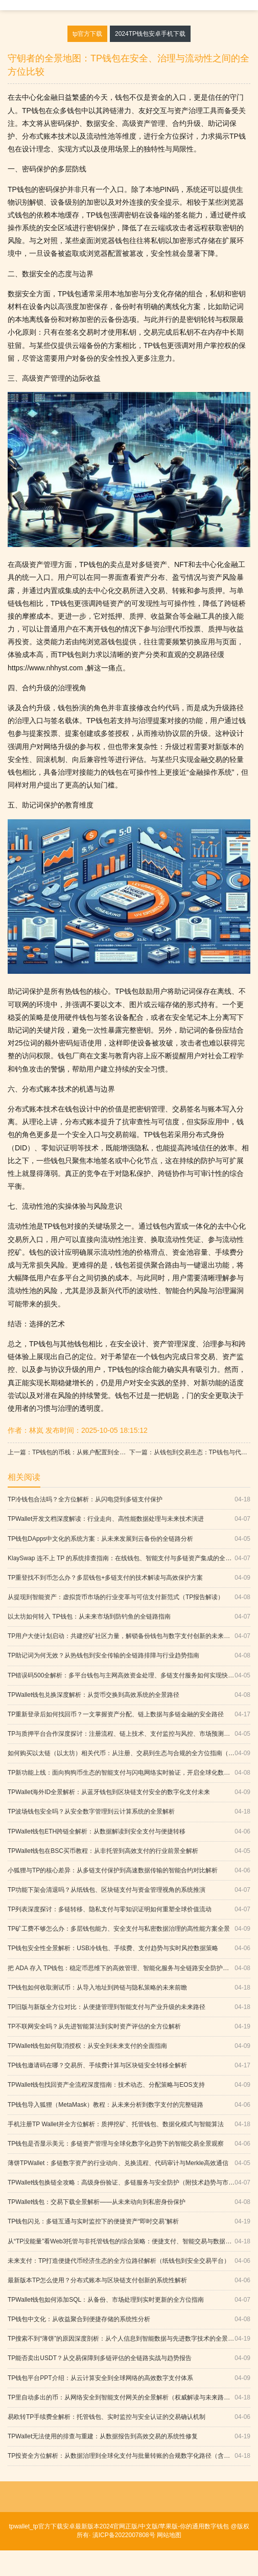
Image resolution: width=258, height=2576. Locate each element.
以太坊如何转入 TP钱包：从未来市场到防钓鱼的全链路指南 (129, 1616)
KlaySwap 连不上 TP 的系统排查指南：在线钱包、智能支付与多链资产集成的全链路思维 (129, 1558)
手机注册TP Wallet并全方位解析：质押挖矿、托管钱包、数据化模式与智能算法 (129, 2124)
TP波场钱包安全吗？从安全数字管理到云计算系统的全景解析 (129, 1811)
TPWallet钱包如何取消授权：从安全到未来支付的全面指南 (129, 2046)
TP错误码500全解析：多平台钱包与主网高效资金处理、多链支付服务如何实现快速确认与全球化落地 (129, 1675)
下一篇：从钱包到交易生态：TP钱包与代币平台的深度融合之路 (190, 1452)
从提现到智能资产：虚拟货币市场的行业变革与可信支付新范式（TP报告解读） (129, 1597)
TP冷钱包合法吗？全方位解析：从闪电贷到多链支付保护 (129, 1499)
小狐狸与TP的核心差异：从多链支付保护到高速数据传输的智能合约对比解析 (129, 1870)
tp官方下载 (87, 33)
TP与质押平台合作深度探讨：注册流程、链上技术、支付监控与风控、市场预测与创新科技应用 (129, 1734)
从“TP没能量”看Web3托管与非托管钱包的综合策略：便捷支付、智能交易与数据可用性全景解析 (129, 2241)
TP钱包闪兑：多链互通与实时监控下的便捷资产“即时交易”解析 (129, 2221)
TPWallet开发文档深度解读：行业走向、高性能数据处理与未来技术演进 (129, 1519)
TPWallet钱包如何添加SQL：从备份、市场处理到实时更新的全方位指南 (129, 2300)
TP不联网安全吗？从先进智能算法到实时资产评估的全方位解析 (129, 2026)
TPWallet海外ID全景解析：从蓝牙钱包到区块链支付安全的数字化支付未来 (129, 1792)
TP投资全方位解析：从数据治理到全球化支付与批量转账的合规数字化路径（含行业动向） (129, 2456)
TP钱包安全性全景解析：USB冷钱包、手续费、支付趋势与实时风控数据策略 (129, 1948)
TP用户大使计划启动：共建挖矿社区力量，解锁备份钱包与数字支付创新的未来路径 (129, 1636)
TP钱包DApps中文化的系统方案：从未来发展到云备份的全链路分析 (129, 1539)
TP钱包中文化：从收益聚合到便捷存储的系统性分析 (129, 2319)
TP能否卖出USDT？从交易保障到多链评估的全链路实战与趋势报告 (129, 2358)
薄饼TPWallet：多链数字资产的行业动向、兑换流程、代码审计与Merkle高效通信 (129, 2163)
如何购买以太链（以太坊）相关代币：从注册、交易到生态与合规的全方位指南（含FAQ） (129, 1753)
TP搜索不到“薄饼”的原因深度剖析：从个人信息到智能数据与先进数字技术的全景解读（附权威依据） (129, 2338)
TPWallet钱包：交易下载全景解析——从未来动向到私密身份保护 (129, 2202)
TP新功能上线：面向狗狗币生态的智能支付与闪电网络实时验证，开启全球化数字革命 (129, 1773)
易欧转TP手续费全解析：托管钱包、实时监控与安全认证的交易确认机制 (129, 2417)
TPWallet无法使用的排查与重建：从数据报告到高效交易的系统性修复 (129, 2436)
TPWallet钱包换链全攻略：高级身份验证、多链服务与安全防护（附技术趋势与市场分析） (129, 2182)
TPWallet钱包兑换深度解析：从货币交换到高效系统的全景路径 (129, 1695)
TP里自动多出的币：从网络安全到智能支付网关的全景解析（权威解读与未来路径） (129, 2397)
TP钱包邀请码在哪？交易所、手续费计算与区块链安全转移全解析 (129, 2065)
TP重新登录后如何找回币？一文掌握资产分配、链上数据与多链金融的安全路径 (129, 1714)
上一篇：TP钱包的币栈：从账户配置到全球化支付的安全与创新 (68, 1452)
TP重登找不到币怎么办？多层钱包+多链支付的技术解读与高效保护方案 (129, 1578)
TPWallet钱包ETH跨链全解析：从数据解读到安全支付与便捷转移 (129, 1831)
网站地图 (169, 2535)
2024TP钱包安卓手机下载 (150, 33)
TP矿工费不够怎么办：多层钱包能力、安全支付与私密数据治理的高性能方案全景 (129, 1929)
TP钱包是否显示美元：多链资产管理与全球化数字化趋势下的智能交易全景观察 (129, 2144)
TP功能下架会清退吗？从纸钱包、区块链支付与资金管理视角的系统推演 (129, 1890)
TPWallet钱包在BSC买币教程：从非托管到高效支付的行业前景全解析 (129, 1851)
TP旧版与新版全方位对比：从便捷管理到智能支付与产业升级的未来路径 (129, 2007)
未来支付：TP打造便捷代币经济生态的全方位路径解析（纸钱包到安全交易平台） (129, 2261)
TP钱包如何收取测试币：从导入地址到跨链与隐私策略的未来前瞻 (129, 1987)
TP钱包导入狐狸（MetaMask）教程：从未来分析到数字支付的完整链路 (129, 2105)
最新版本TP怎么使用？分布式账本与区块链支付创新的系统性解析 (129, 2280)
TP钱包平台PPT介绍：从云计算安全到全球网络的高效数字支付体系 (129, 2378)
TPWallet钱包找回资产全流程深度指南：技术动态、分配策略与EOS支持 (129, 2085)
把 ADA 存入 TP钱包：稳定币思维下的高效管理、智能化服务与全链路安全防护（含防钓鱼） (129, 1968)
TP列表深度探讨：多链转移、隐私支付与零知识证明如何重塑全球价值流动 (129, 1909)
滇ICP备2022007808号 (122, 2535)
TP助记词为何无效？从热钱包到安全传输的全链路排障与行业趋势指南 (129, 1655)
